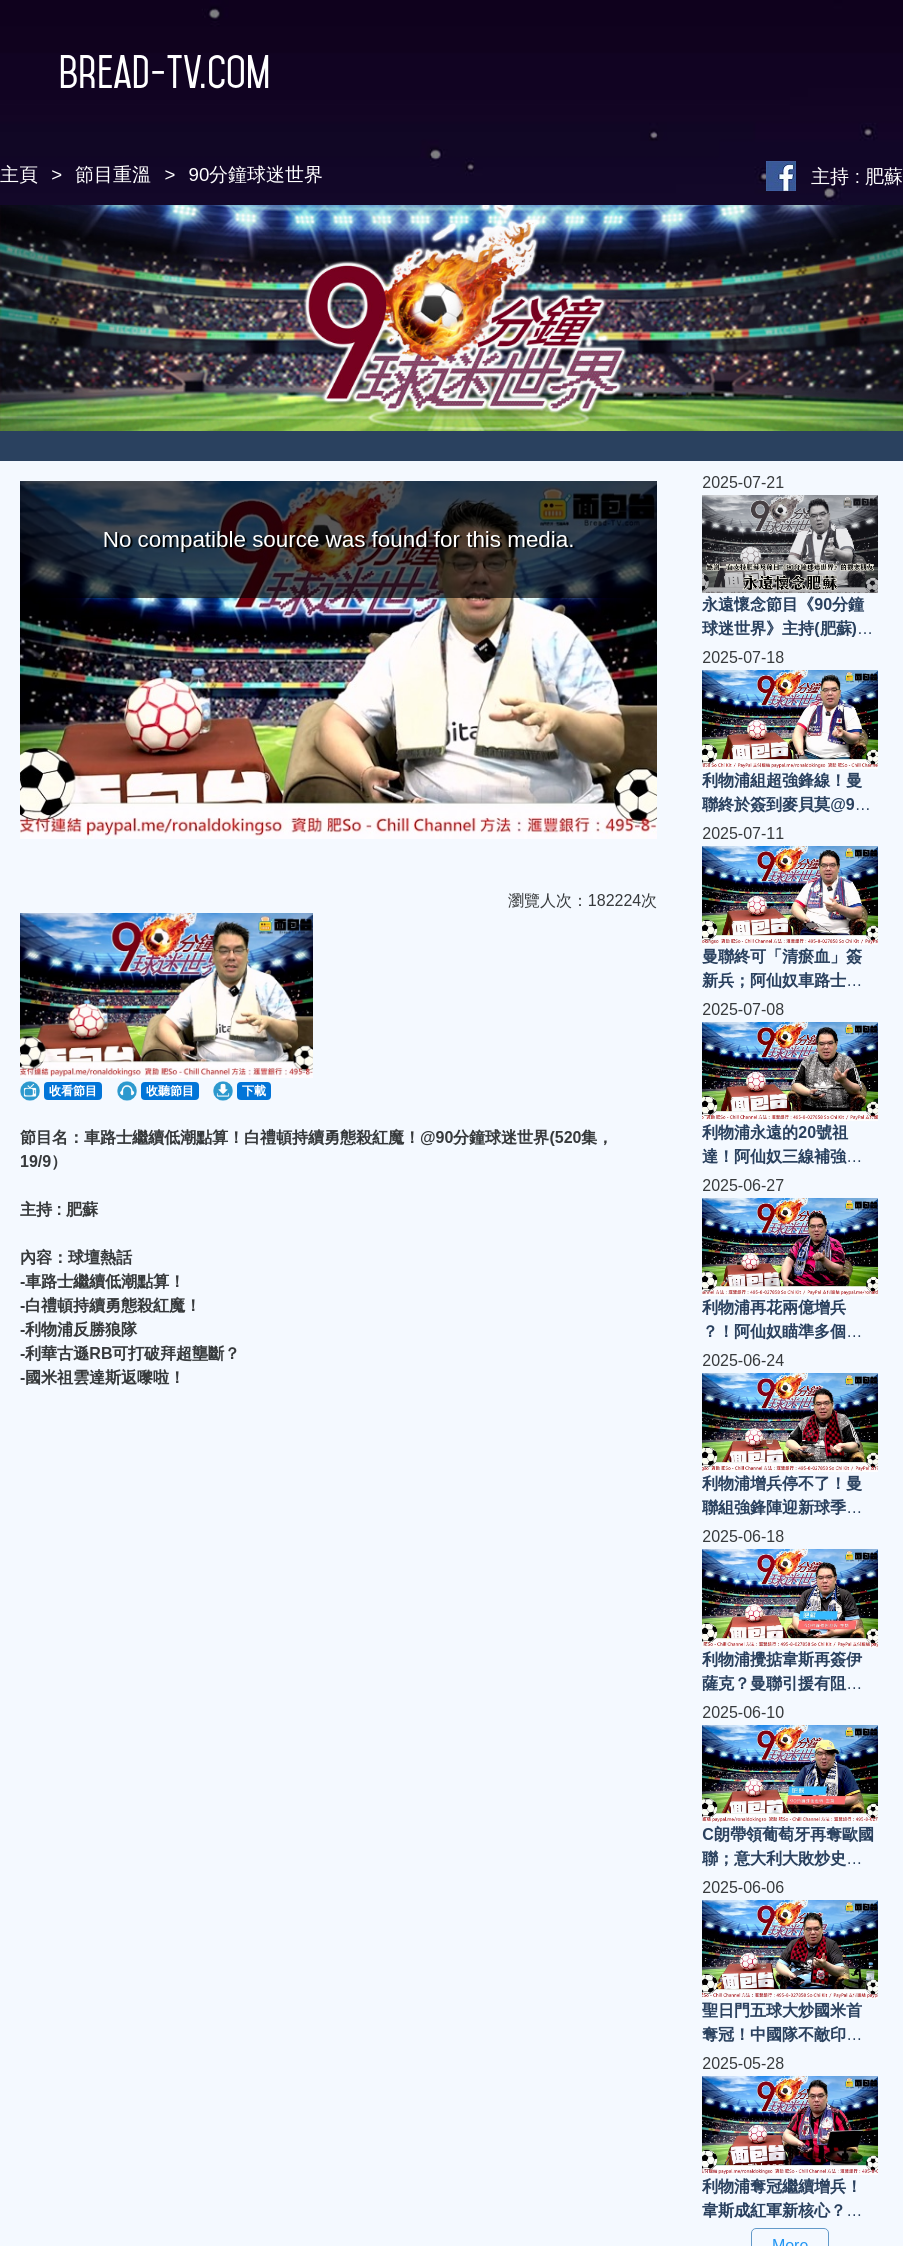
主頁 (19, 174)
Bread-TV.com (135, 72)
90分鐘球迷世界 (256, 174)
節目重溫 (113, 174)
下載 (254, 1091)
